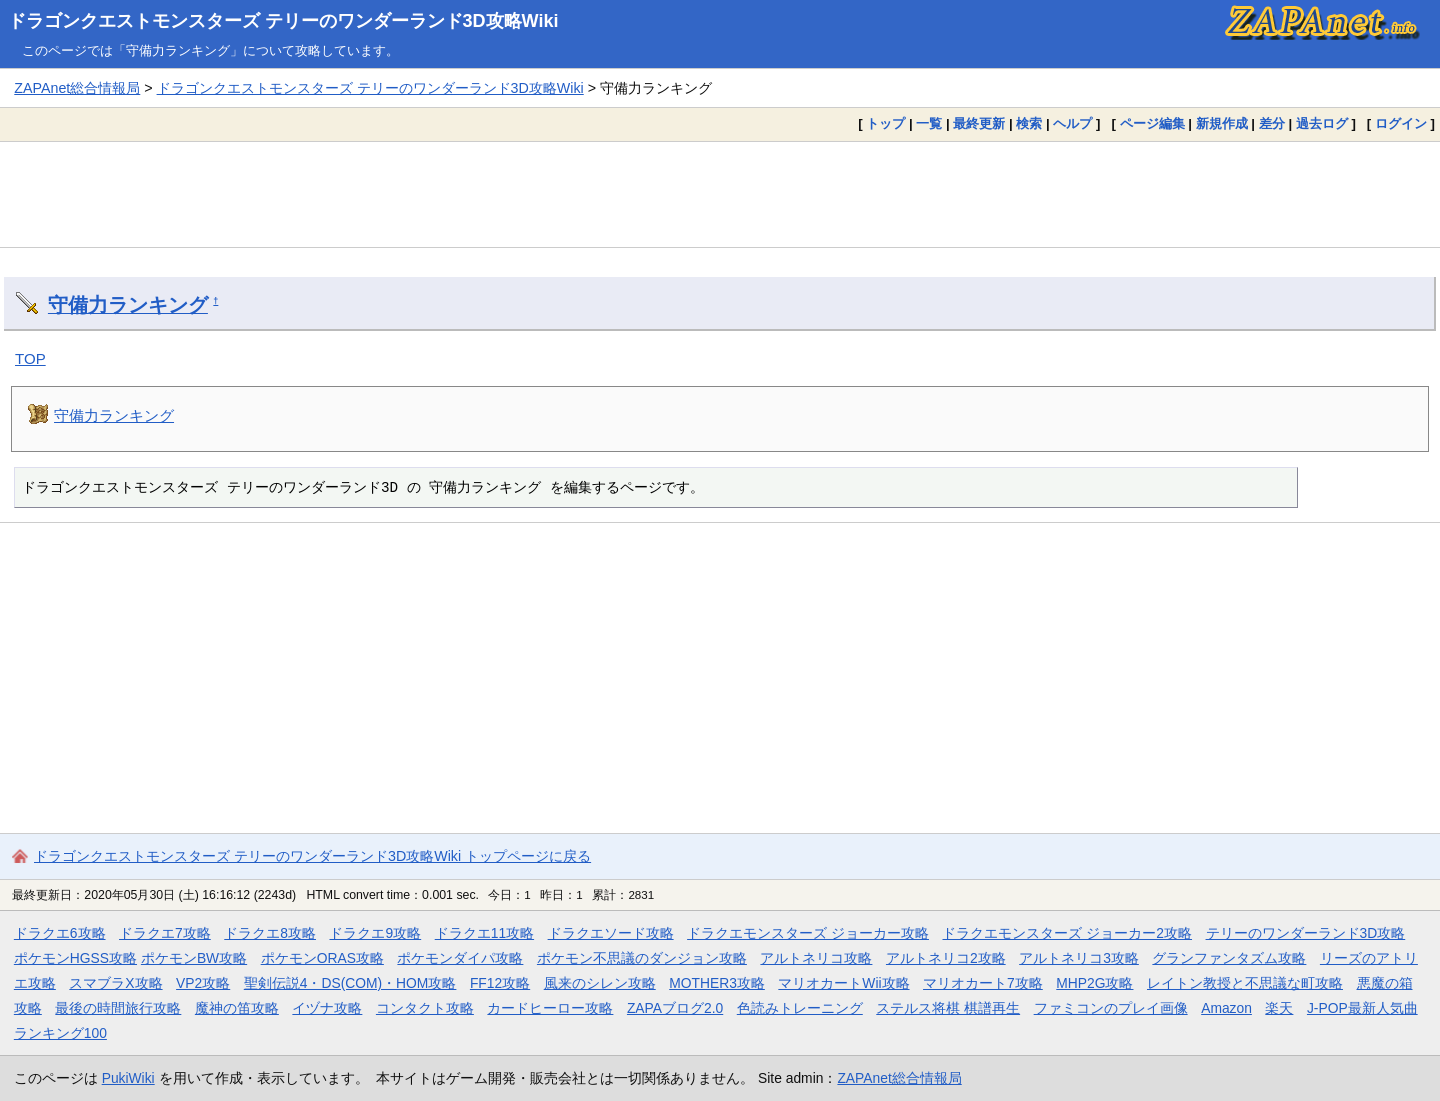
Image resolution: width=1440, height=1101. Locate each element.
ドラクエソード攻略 (611, 933)
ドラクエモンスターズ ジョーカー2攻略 (1067, 933)
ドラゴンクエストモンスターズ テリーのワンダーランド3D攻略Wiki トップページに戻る (312, 856)
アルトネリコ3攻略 (1079, 958)
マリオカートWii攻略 (843, 983)
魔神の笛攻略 (237, 1008)
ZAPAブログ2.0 (675, 1008)
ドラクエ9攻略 (375, 933)
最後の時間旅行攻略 (118, 1008)
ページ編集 (1152, 123)
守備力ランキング (128, 305)
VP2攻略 (203, 983)
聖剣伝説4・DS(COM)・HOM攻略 (350, 983)
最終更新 (979, 123)
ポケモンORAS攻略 (322, 958)
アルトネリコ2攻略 (946, 958)
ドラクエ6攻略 (60, 933)
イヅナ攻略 (327, 1008)
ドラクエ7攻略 (165, 933)
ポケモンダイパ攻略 (460, 958)
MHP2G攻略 (1094, 983)
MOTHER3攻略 (717, 983)
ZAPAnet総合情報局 (77, 88)
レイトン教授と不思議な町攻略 (1245, 983)
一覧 (929, 123)
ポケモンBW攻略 (194, 958)
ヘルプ (1072, 123)
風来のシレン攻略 (600, 983)
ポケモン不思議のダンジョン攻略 (642, 958)
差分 (1272, 123)
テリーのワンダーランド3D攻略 (1306, 933)
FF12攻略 (500, 983)
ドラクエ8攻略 (270, 933)
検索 (1029, 123)
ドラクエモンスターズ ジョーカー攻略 (808, 933)
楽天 (1279, 1008)
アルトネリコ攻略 (816, 958)
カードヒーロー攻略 (550, 1008)
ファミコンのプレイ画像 (1111, 1008)
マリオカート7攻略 (983, 983)
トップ (885, 123)
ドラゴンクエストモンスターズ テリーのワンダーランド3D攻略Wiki (283, 21)
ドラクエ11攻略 (484, 933)
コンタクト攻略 (425, 1008)
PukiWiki (128, 1078)
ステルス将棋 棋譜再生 (948, 1008)
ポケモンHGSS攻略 (75, 958)
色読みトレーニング (800, 1008)
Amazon (1226, 1008)
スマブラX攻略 (115, 983)
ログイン (1401, 123)
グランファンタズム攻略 (1229, 958)
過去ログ (1322, 123)
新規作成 (1222, 123)
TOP (30, 358)
